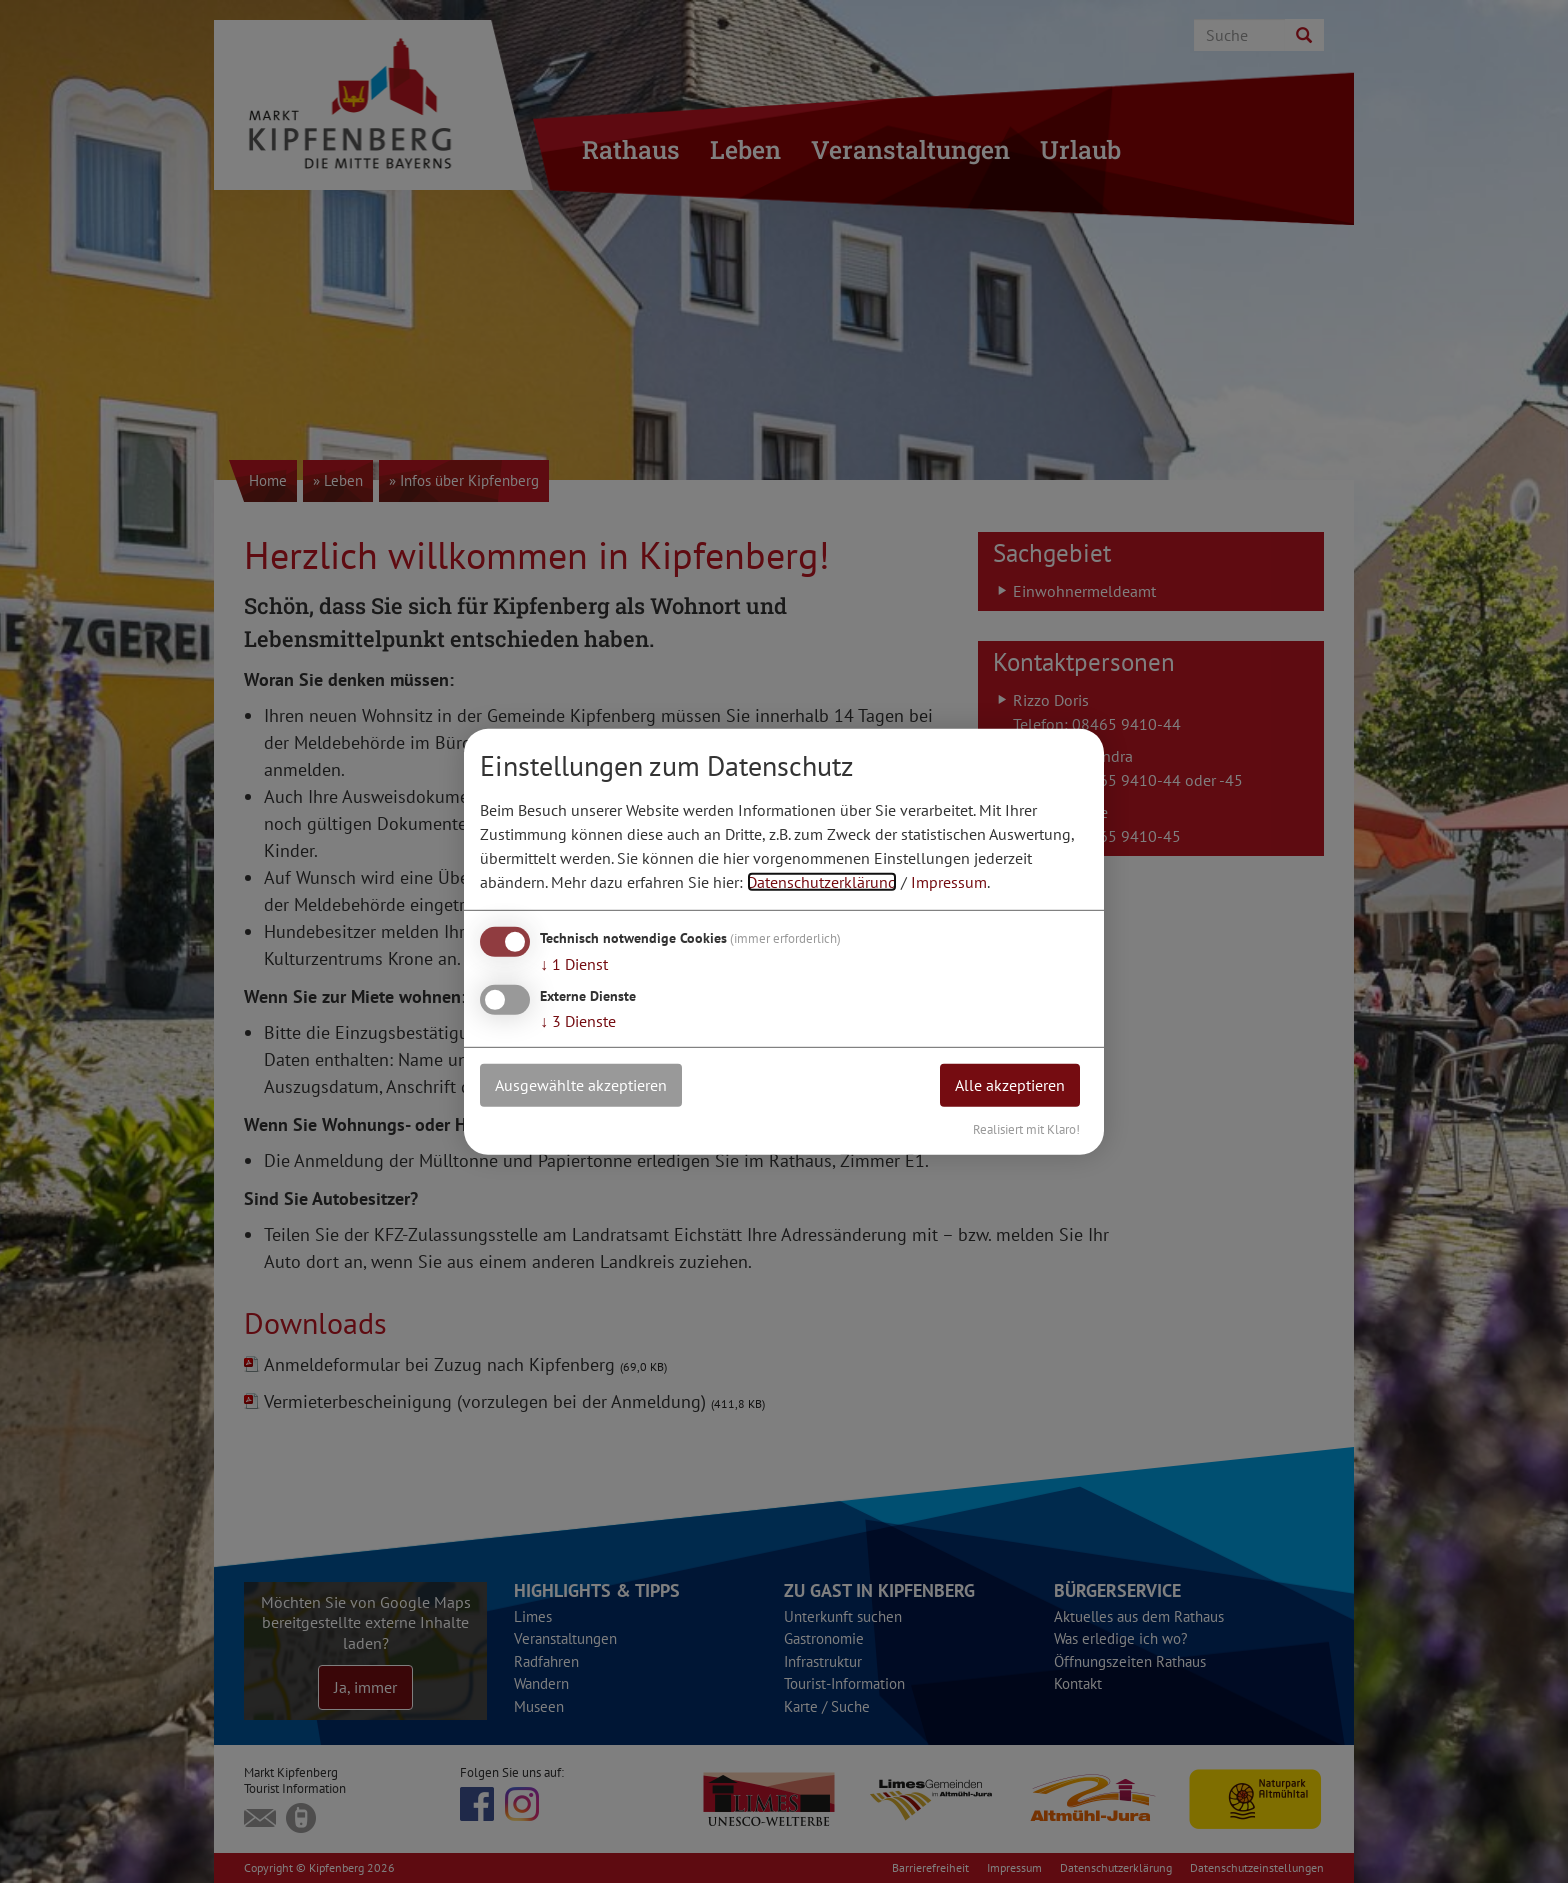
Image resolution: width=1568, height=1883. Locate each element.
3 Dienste (578, 1021)
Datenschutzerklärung (822, 882)
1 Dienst (574, 964)
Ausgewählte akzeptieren (581, 1085)
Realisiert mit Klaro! (1026, 1128)
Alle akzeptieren (1010, 1085)
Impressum (949, 882)
